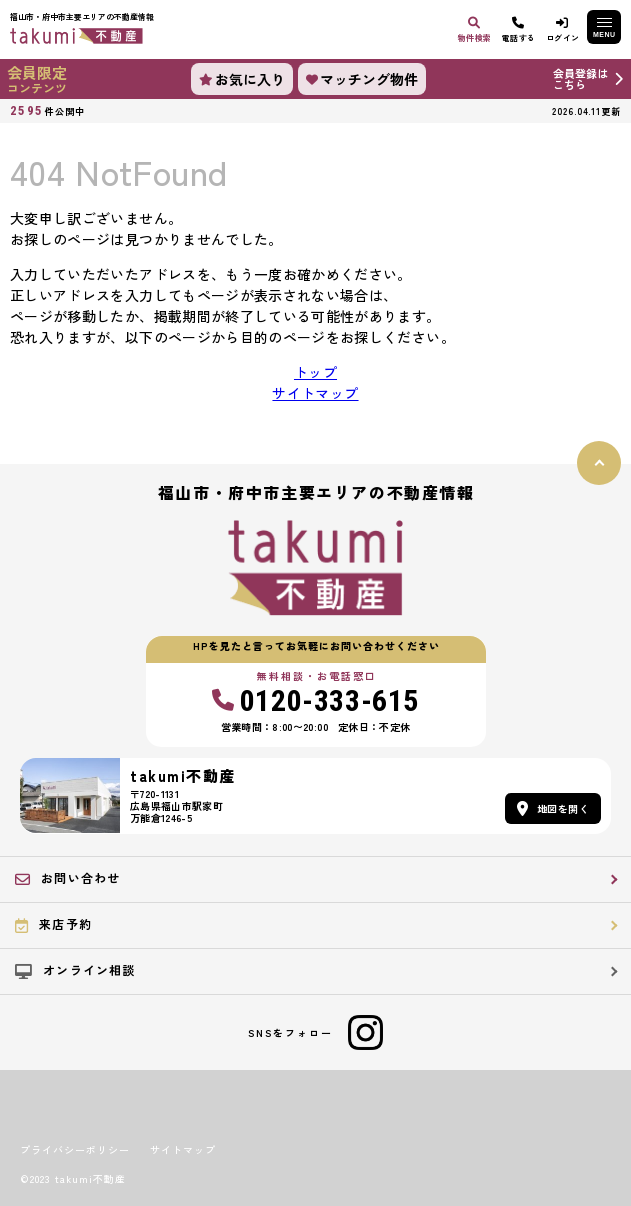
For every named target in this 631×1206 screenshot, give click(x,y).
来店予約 (53, 924)
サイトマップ (315, 393)
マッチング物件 (362, 79)
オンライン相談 (75, 970)
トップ (315, 372)
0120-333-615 (315, 701)
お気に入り (242, 79)
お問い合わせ (67, 878)
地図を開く (553, 808)
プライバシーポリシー (75, 1150)
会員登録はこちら (580, 78)
